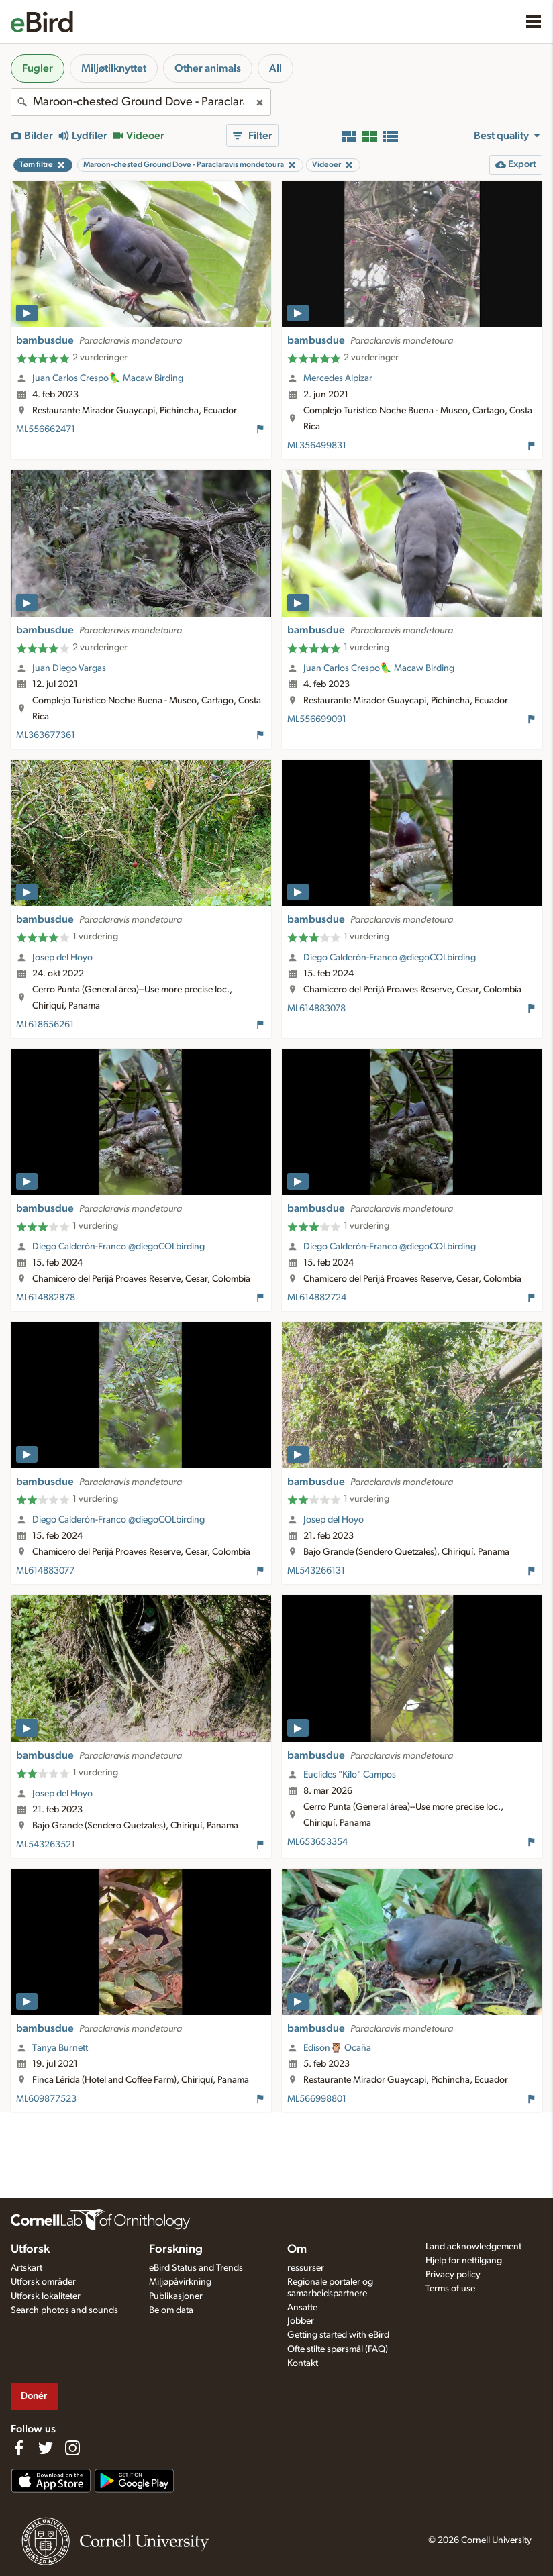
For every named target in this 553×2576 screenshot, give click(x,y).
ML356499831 (316, 445)
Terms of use (450, 2289)
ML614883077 (45, 1571)
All (275, 68)
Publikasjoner (176, 2296)
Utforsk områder (43, 2282)
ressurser (305, 2268)
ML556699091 (316, 719)
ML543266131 (316, 1571)
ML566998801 (316, 2099)
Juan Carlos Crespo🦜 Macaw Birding (107, 378)
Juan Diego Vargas (69, 668)
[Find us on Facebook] (19, 2448)
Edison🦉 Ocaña (337, 2048)
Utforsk (30, 2249)
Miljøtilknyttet (113, 68)
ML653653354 (317, 1842)
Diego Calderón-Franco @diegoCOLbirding (389, 957)
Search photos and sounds (64, 2310)
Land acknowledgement (473, 2246)
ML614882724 (316, 1297)
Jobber (300, 2321)
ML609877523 (46, 2099)
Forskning (176, 2249)
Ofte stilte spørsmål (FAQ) (337, 2349)
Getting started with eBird (338, 2335)
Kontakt (302, 2363)
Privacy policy (453, 2274)
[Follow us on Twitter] (46, 2448)
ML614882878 (45, 1297)
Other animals (207, 68)
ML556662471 (45, 429)
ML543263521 (45, 1844)
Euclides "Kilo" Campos (349, 1775)
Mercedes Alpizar (337, 378)
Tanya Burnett (60, 2048)
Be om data (171, 2310)
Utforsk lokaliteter (46, 2296)
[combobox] (141, 102)
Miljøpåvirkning (180, 2282)
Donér (34, 2396)
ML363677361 (45, 735)
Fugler (37, 68)
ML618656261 (45, 1024)
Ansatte (302, 2307)
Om (297, 2249)
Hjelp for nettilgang (463, 2260)
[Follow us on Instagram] (72, 2448)
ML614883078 (316, 1008)
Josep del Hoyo (62, 957)
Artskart (26, 2268)
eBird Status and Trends (196, 2268)
